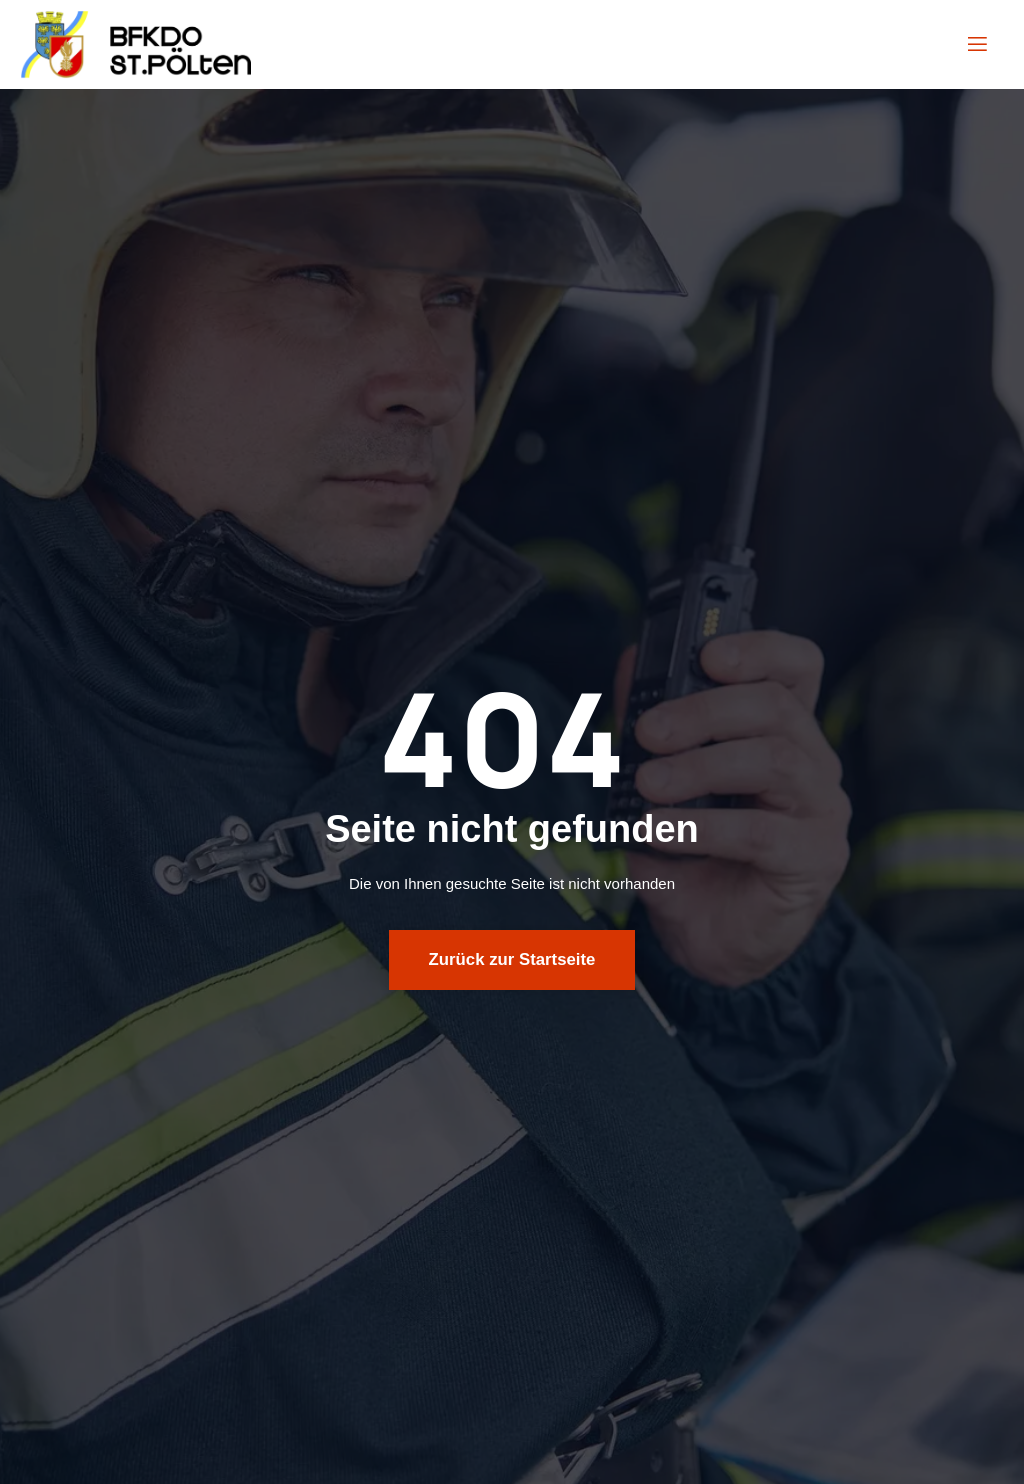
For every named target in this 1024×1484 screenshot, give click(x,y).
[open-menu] (976, 44)
